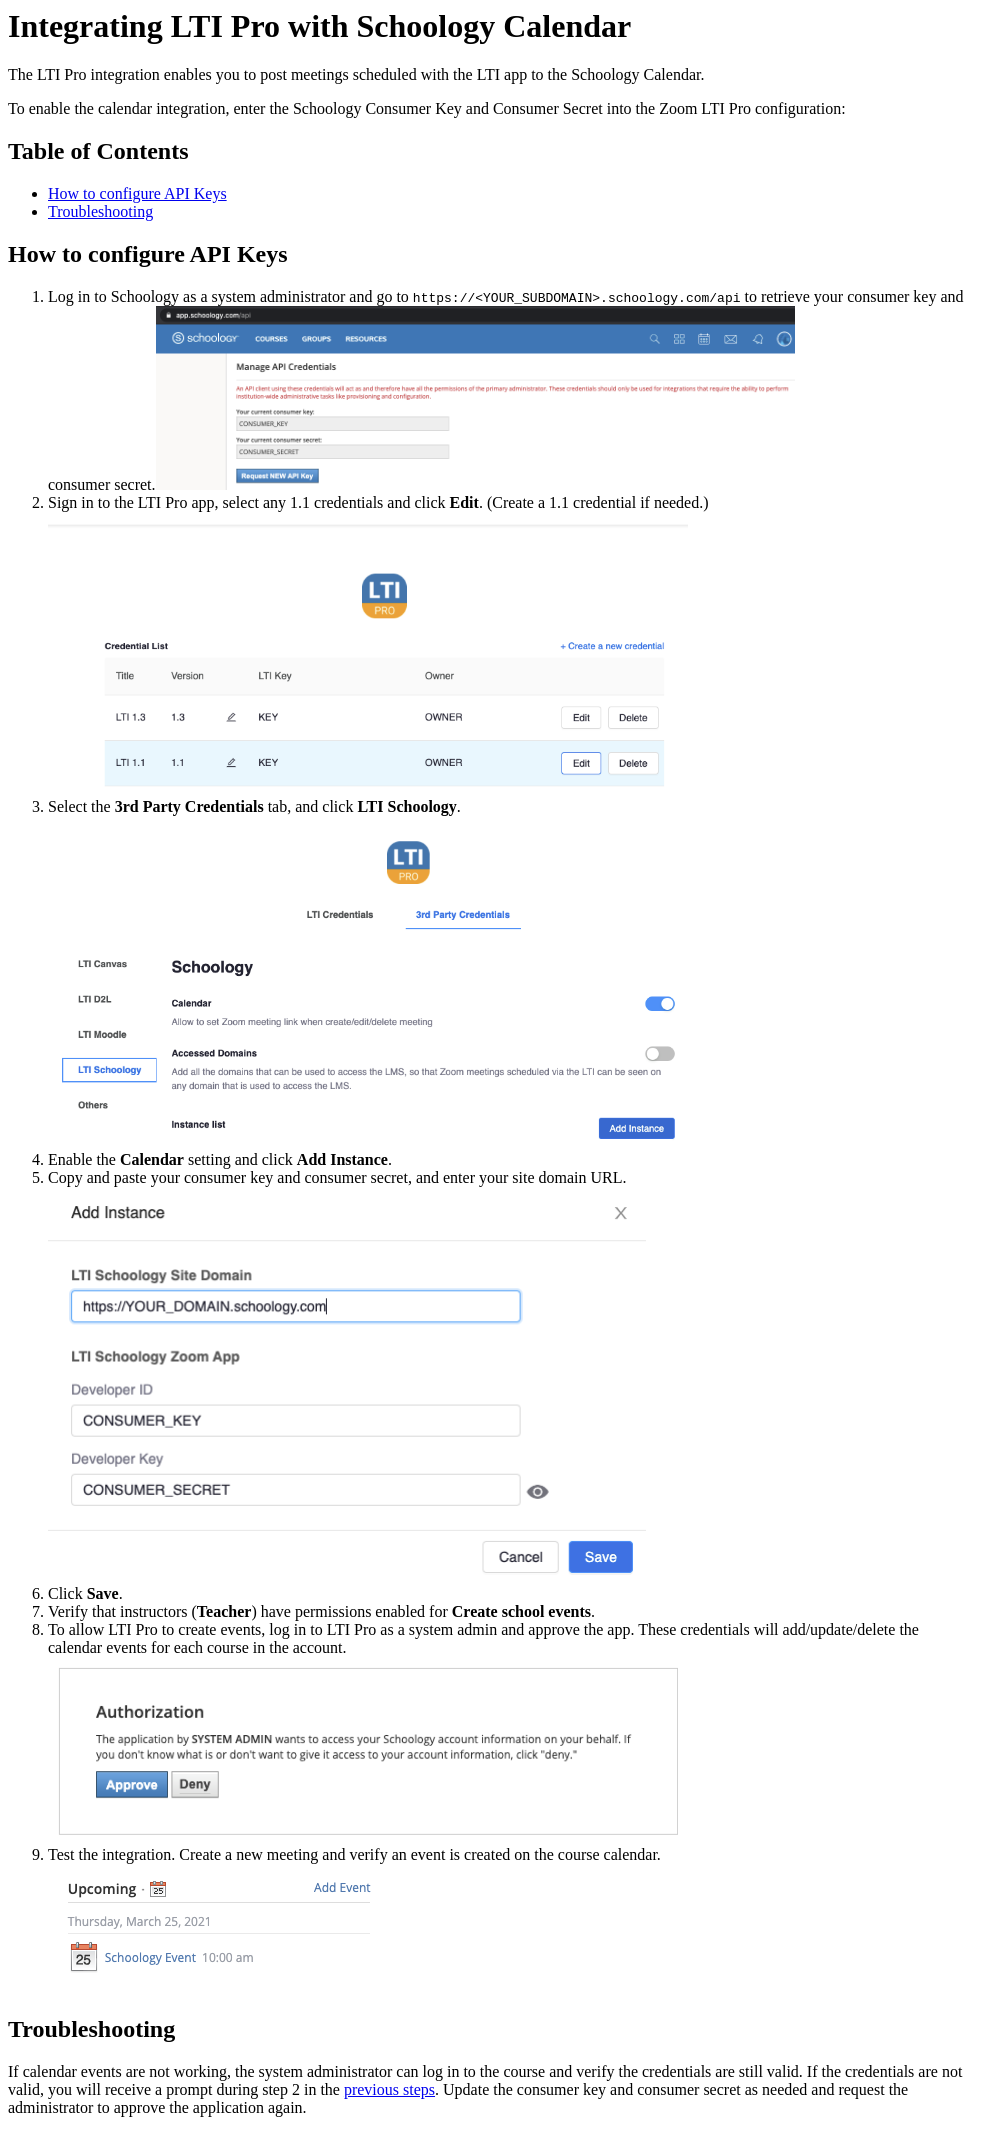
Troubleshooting (100, 211)
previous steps (389, 2089)
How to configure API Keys (137, 193)
